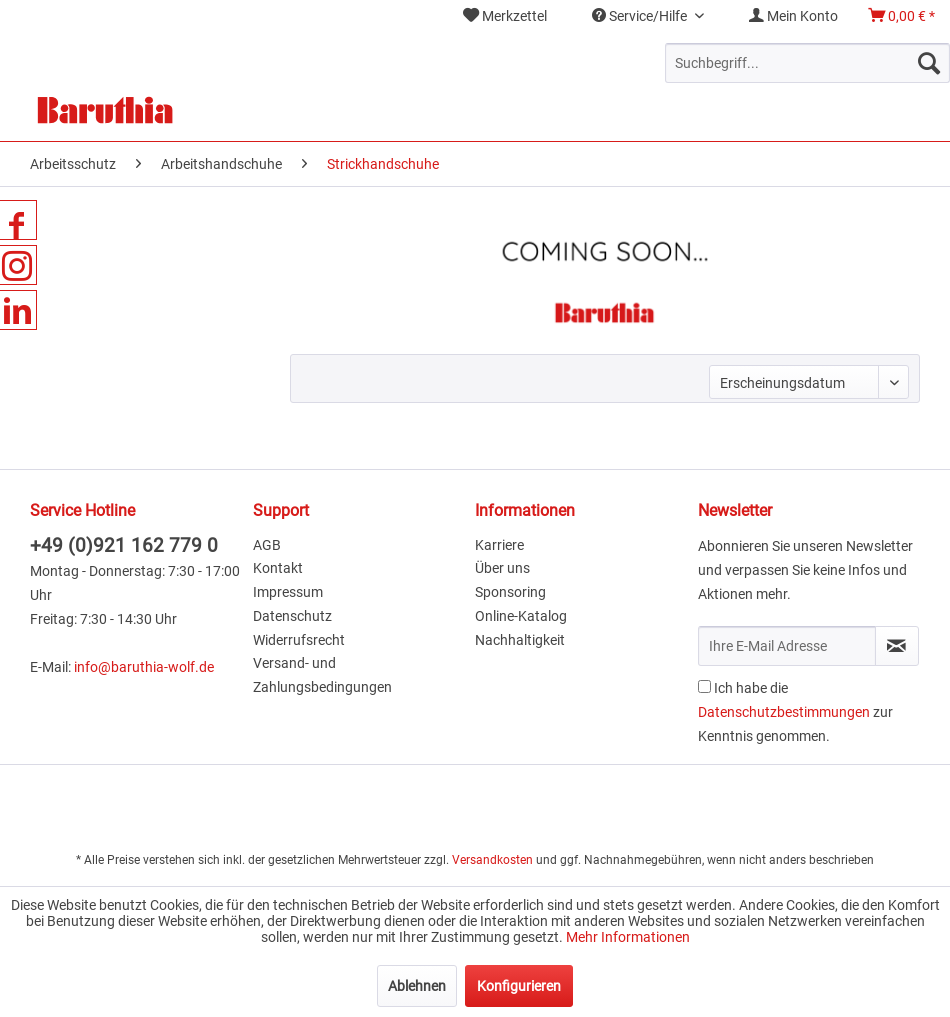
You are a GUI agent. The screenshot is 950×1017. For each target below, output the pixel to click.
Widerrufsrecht (299, 640)
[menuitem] (505, 16)
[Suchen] (929, 63)
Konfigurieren (519, 986)
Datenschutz (292, 616)
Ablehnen (417, 986)
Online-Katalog (521, 616)
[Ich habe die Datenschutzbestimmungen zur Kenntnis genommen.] (704, 686)
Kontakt (278, 568)
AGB (267, 545)
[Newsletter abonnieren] (897, 646)
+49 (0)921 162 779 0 (124, 545)
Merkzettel (505, 16)
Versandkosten (492, 860)
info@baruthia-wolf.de (144, 667)
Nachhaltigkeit (520, 640)
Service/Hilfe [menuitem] (641, 16)
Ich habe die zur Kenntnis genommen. (795, 712)
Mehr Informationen (628, 937)
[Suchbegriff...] (807, 63)
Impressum (288, 592)
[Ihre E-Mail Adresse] (787, 646)
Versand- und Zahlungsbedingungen (322, 675)
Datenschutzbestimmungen (784, 712)
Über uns (502, 568)
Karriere (499, 545)
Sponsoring (510, 592)
